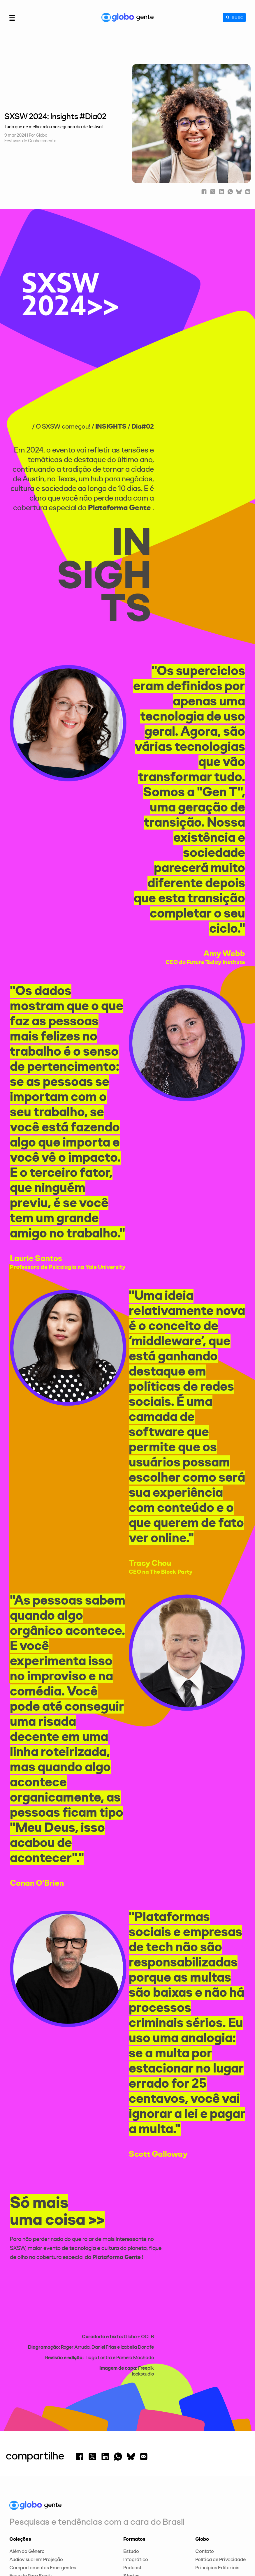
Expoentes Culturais (31, 2504)
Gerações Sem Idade (32, 2521)
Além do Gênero (27, 2472)
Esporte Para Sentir (30, 2496)
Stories (131, 2496)
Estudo (131, 2472)
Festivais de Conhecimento (30, 140)
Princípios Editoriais (217, 2488)
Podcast (132, 2488)
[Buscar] (222, 17)
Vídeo (129, 2512)
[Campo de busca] (231, 17)
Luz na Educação (28, 2529)
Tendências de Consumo (36, 2537)
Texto (129, 2504)
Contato (204, 2472)
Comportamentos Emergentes (42, 2488)
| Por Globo (37, 135)
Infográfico (135, 2480)
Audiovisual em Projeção (36, 2480)
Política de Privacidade (220, 2480)
